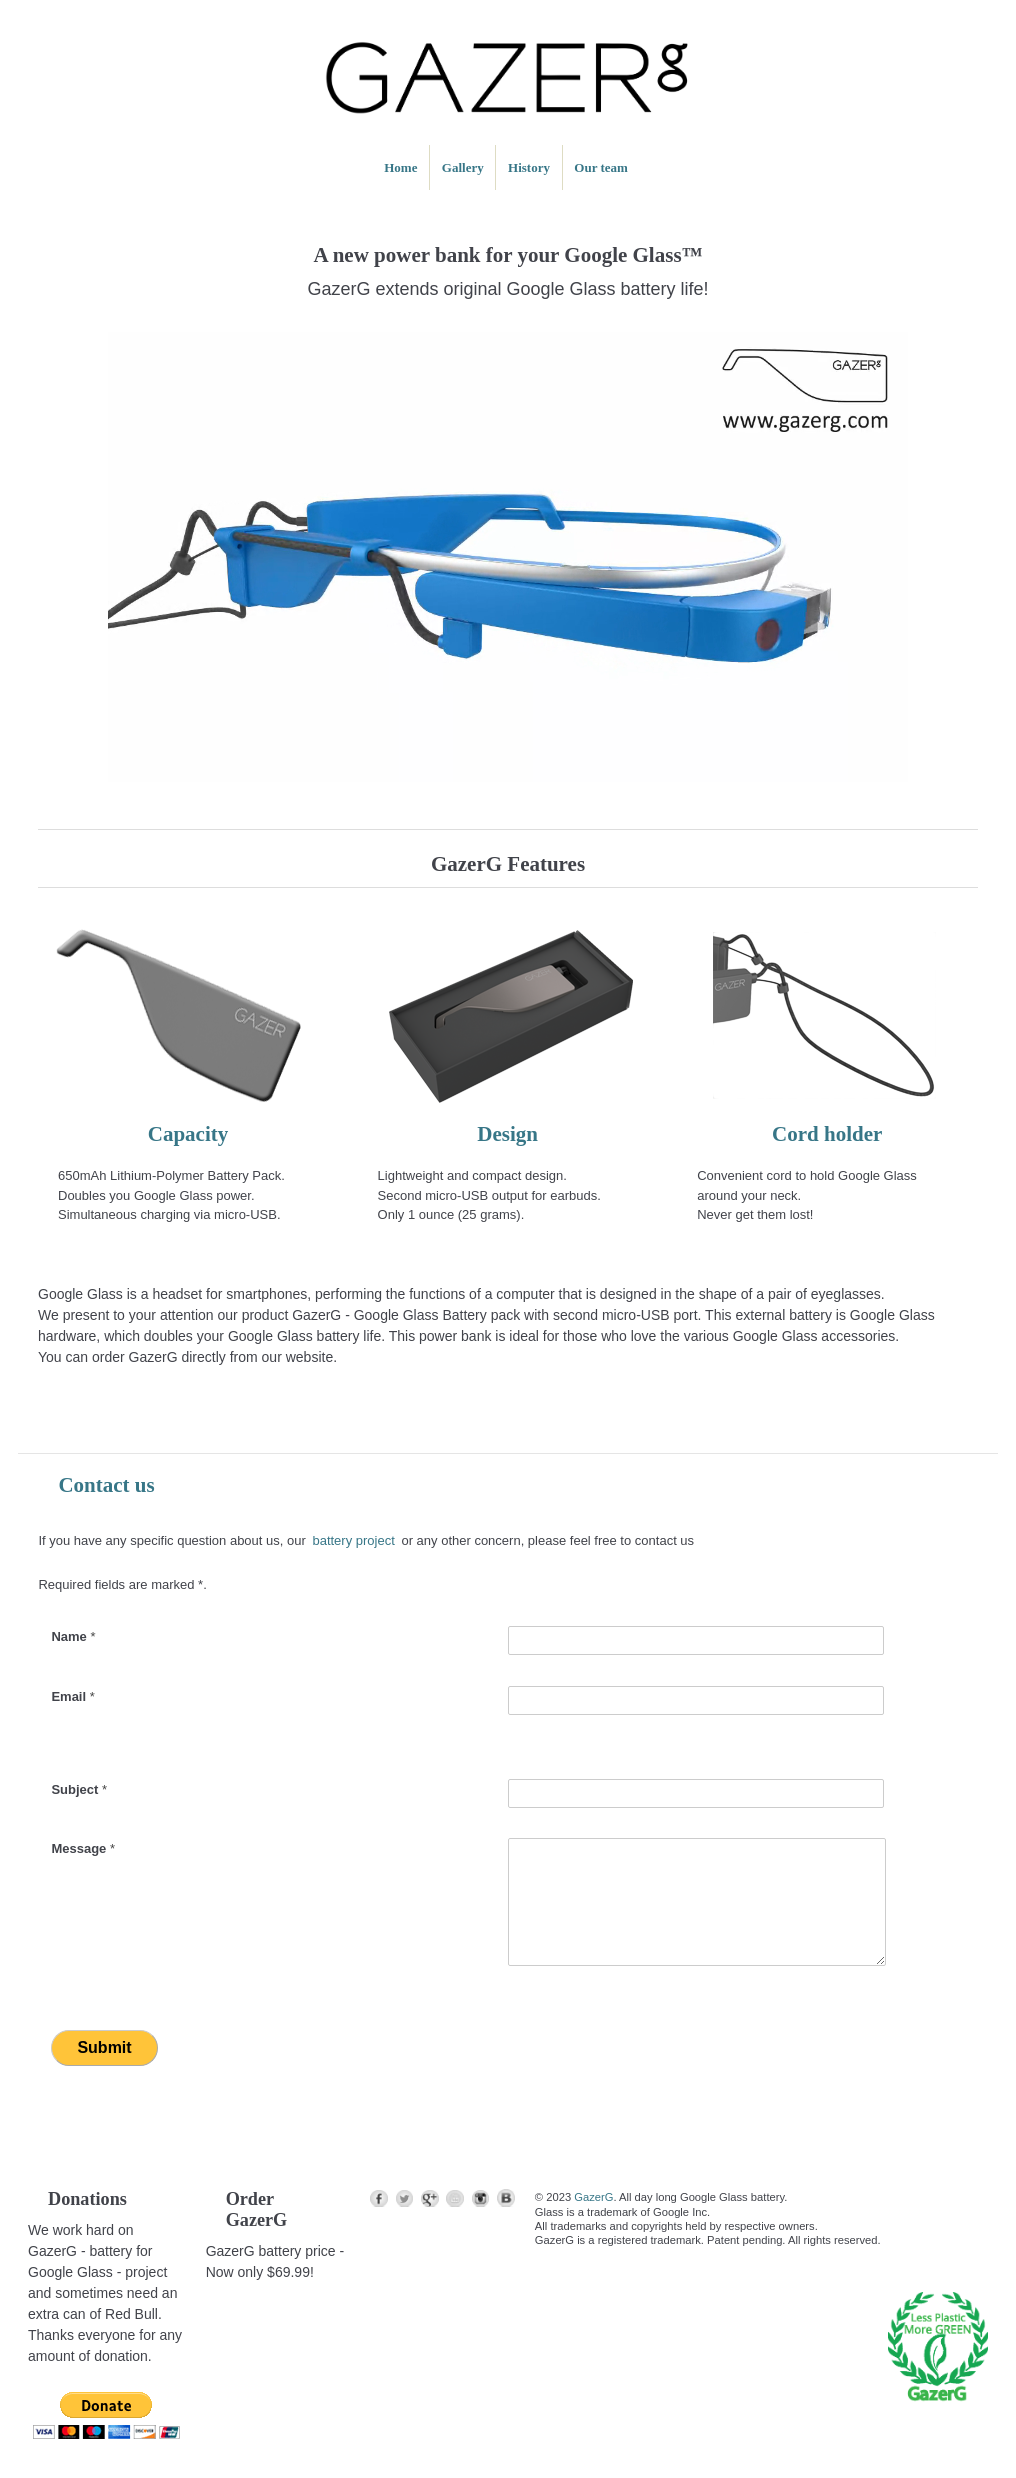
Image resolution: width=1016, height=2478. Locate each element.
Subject (79, 1789)
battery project (353, 1540)
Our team (601, 167)
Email (72, 1696)
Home (400, 167)
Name (73, 1636)
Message (83, 1848)
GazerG (593, 2197)
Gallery (463, 167)
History (529, 167)
